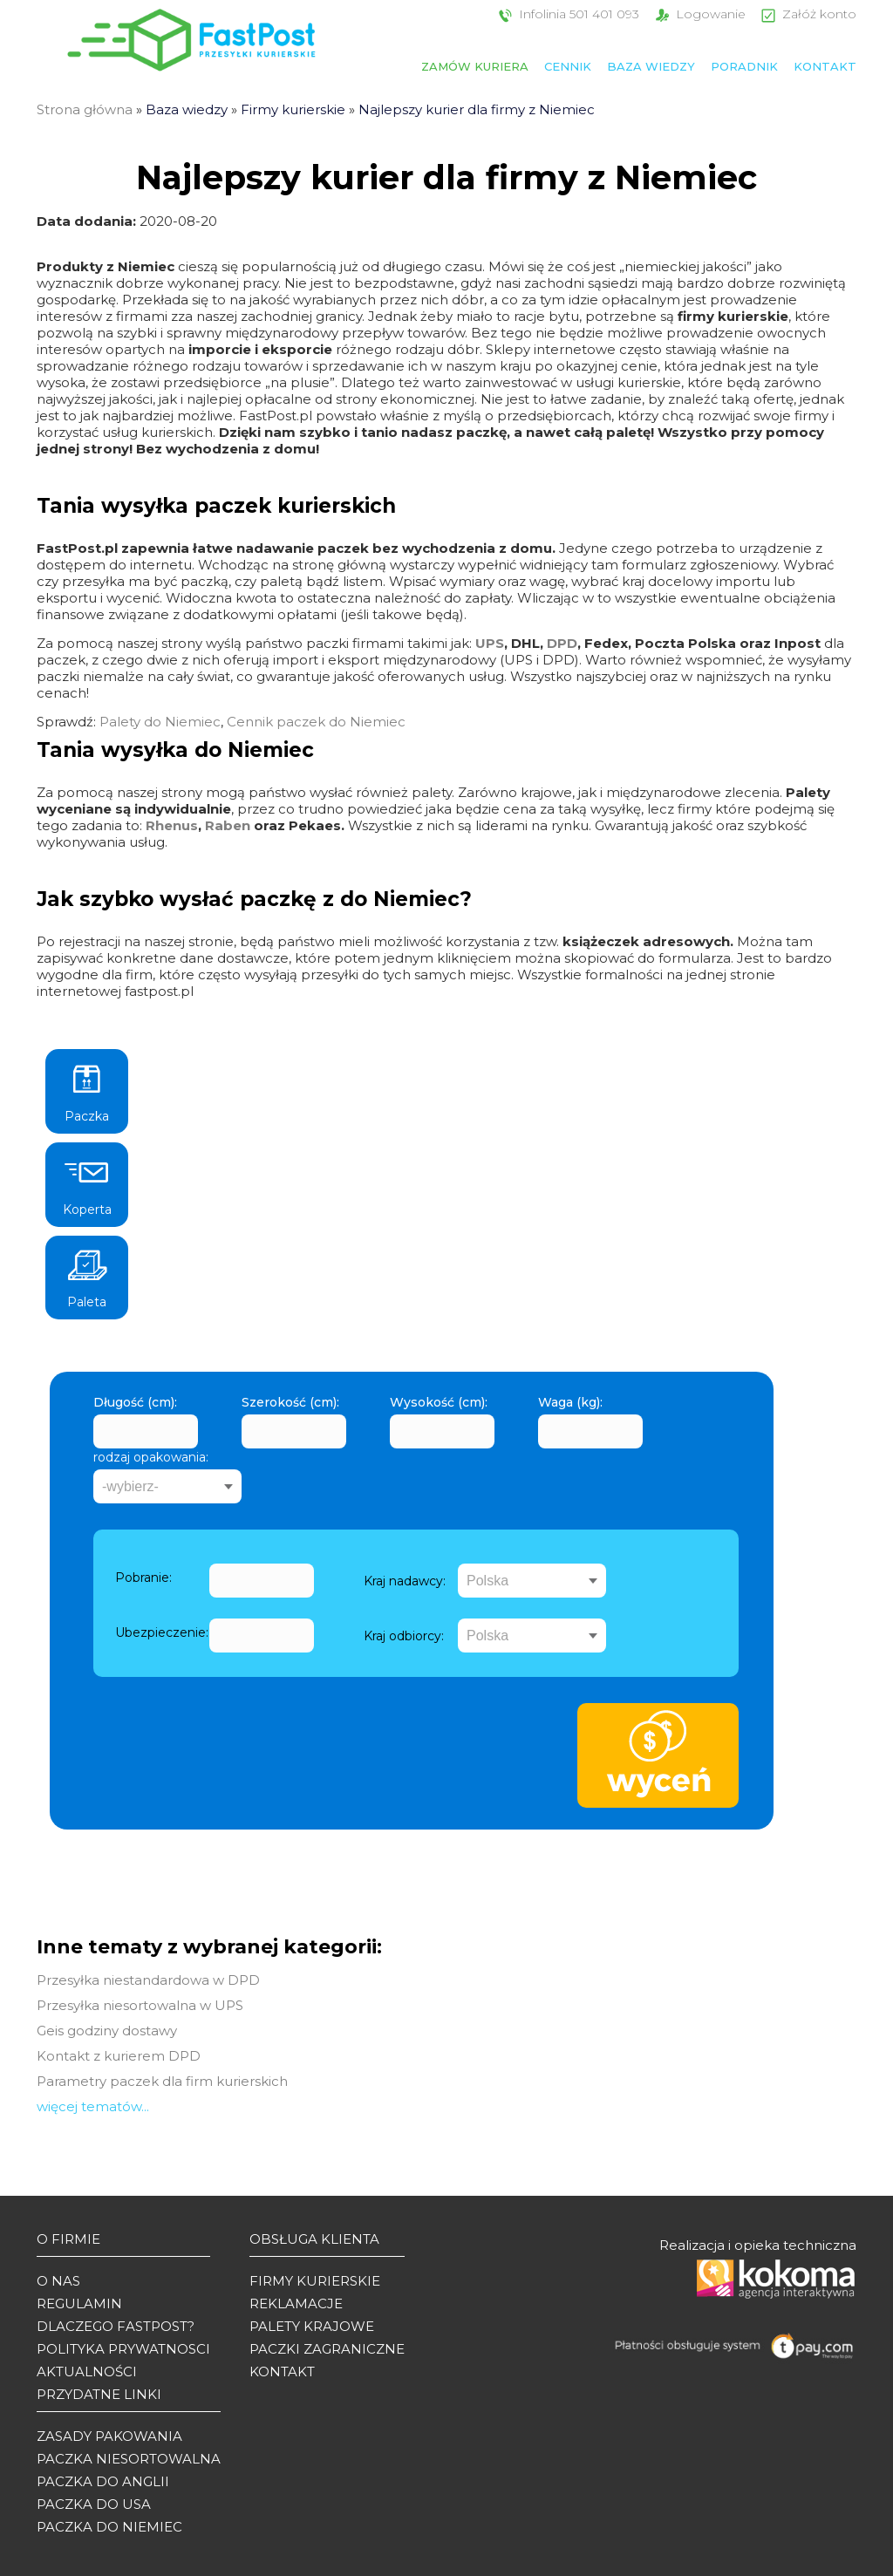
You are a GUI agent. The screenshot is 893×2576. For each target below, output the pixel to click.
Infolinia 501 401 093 (566, 14)
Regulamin (79, 2303)
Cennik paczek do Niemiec (316, 721)
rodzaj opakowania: (150, 1457)
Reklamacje (296, 2303)
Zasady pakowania (109, 2436)
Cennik (567, 66)
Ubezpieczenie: (161, 1632)
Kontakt (825, 66)
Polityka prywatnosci (123, 2349)
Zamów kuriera (474, 66)
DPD (562, 643)
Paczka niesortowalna (129, 2458)
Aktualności (87, 2371)
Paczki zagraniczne (327, 2349)
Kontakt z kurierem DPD (119, 2056)
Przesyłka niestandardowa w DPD (148, 1980)
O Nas (58, 2281)
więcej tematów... (93, 2106)
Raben (227, 825)
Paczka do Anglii (103, 2481)
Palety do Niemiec (160, 721)
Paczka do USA (94, 2504)
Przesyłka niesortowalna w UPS (140, 2005)
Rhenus (172, 825)
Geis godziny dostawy (107, 2030)
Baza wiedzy (651, 66)
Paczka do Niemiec (109, 2526)
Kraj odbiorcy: (404, 1636)
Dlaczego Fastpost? (115, 2326)
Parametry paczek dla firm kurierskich (162, 2081)
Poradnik (744, 66)
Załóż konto (807, 14)
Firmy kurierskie (293, 109)
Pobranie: (143, 1577)
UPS (489, 643)
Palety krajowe (311, 2326)
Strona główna (85, 109)
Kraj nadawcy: (405, 1581)
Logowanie (698, 14)
